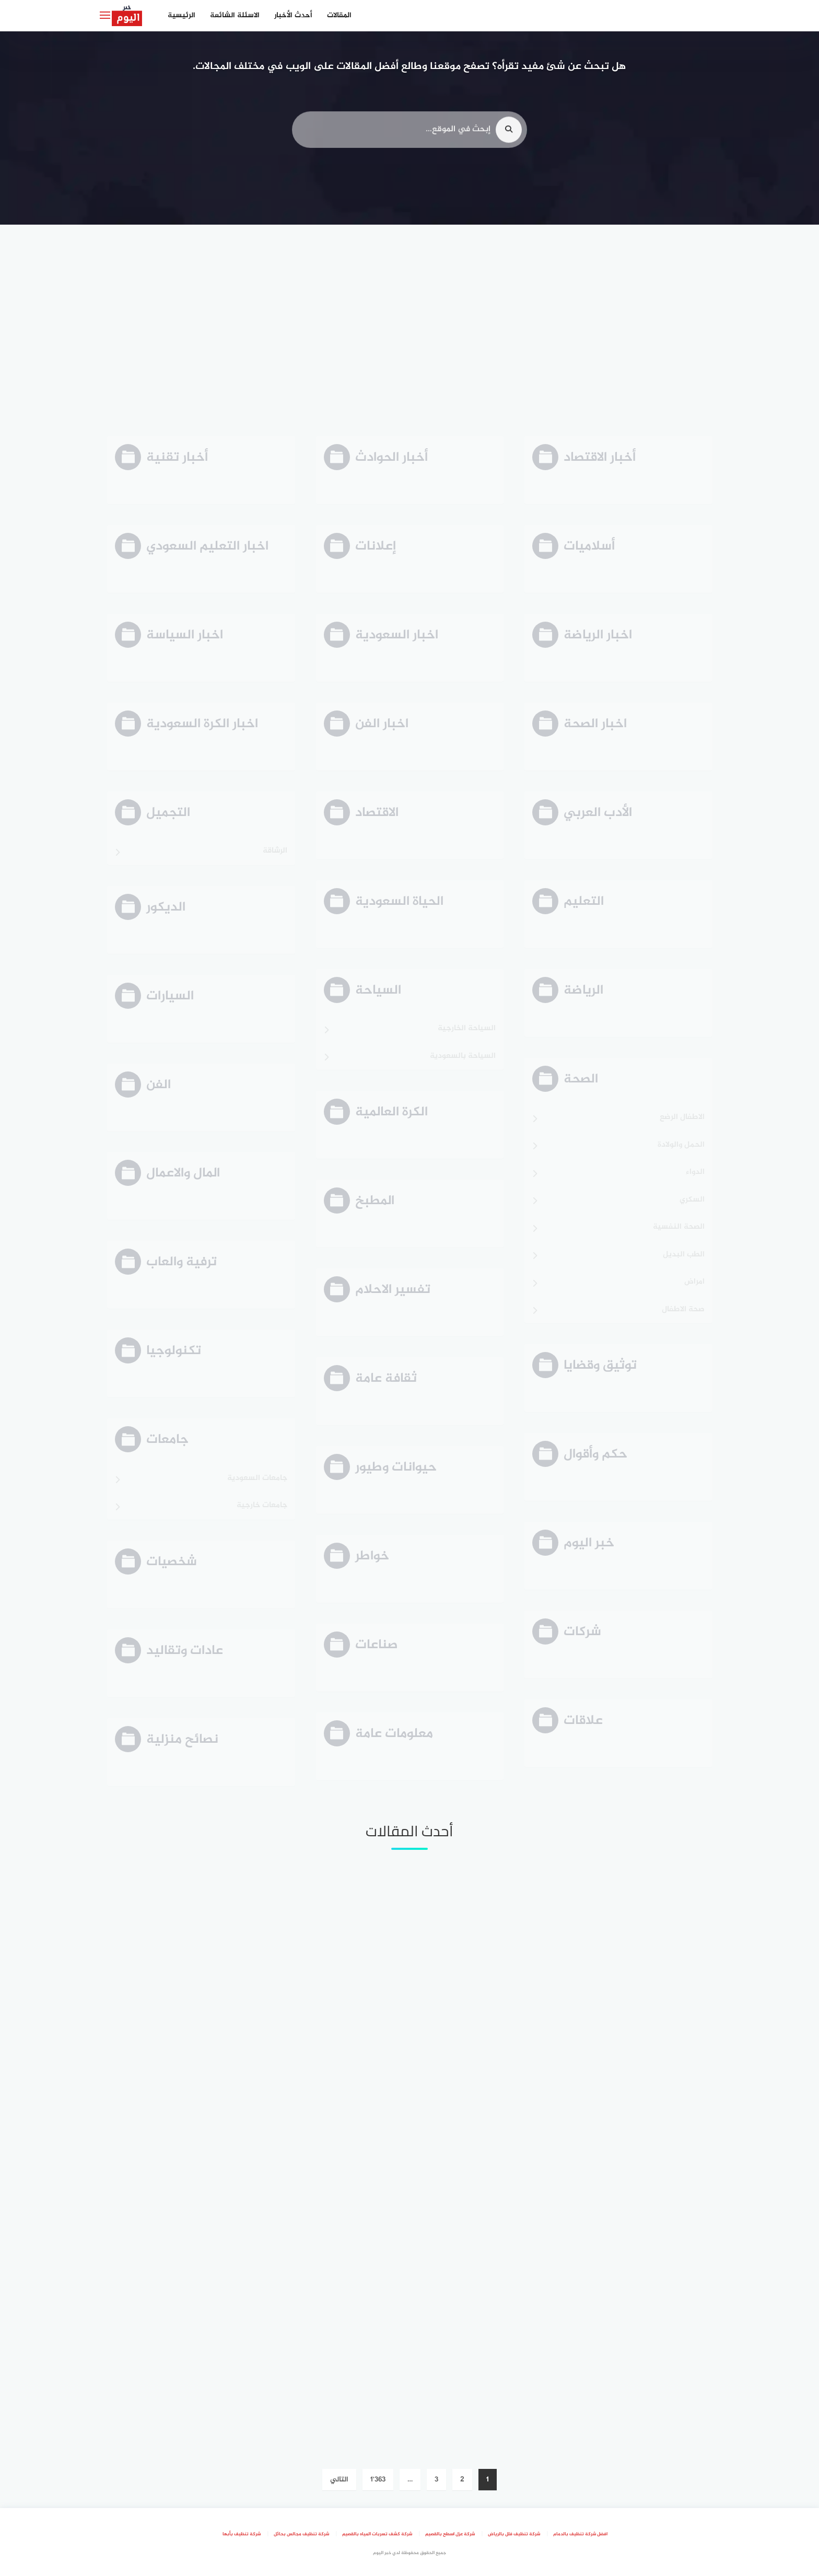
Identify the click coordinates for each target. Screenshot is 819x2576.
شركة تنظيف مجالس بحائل (301, 2534)
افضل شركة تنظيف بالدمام (580, 2534)
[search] (509, 134)
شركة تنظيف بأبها (242, 2534)
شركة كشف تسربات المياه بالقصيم (377, 2534)
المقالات (339, 15)
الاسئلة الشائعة (235, 15)
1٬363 (377, 2480)
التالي (339, 2480)
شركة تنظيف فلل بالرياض (514, 2534)
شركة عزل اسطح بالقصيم (450, 2534)
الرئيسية (181, 15)
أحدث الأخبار (293, 15)
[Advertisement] (409, 329)
